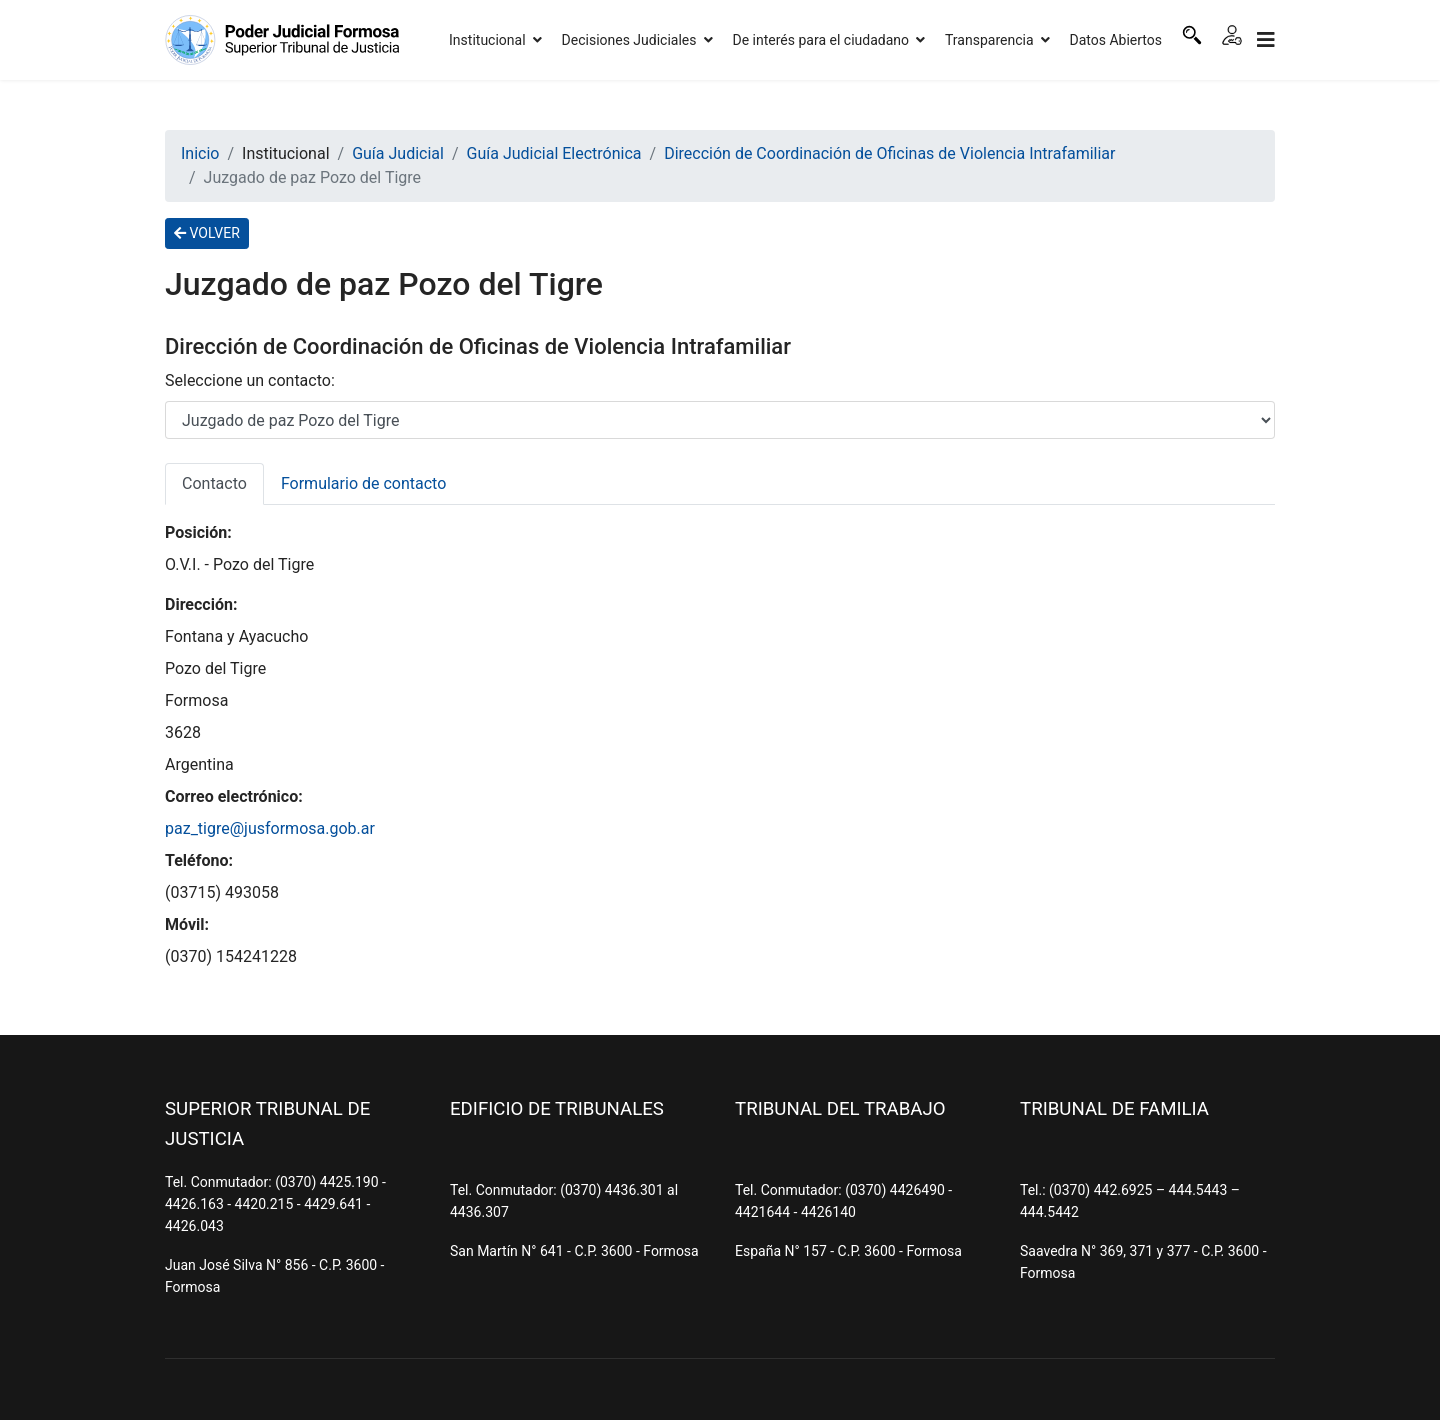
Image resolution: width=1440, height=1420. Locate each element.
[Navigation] (1266, 40)
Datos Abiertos (1116, 40)
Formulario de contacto (363, 483)
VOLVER (207, 233)
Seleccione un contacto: (250, 380)
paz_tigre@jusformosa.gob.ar (270, 828)
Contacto (214, 483)
